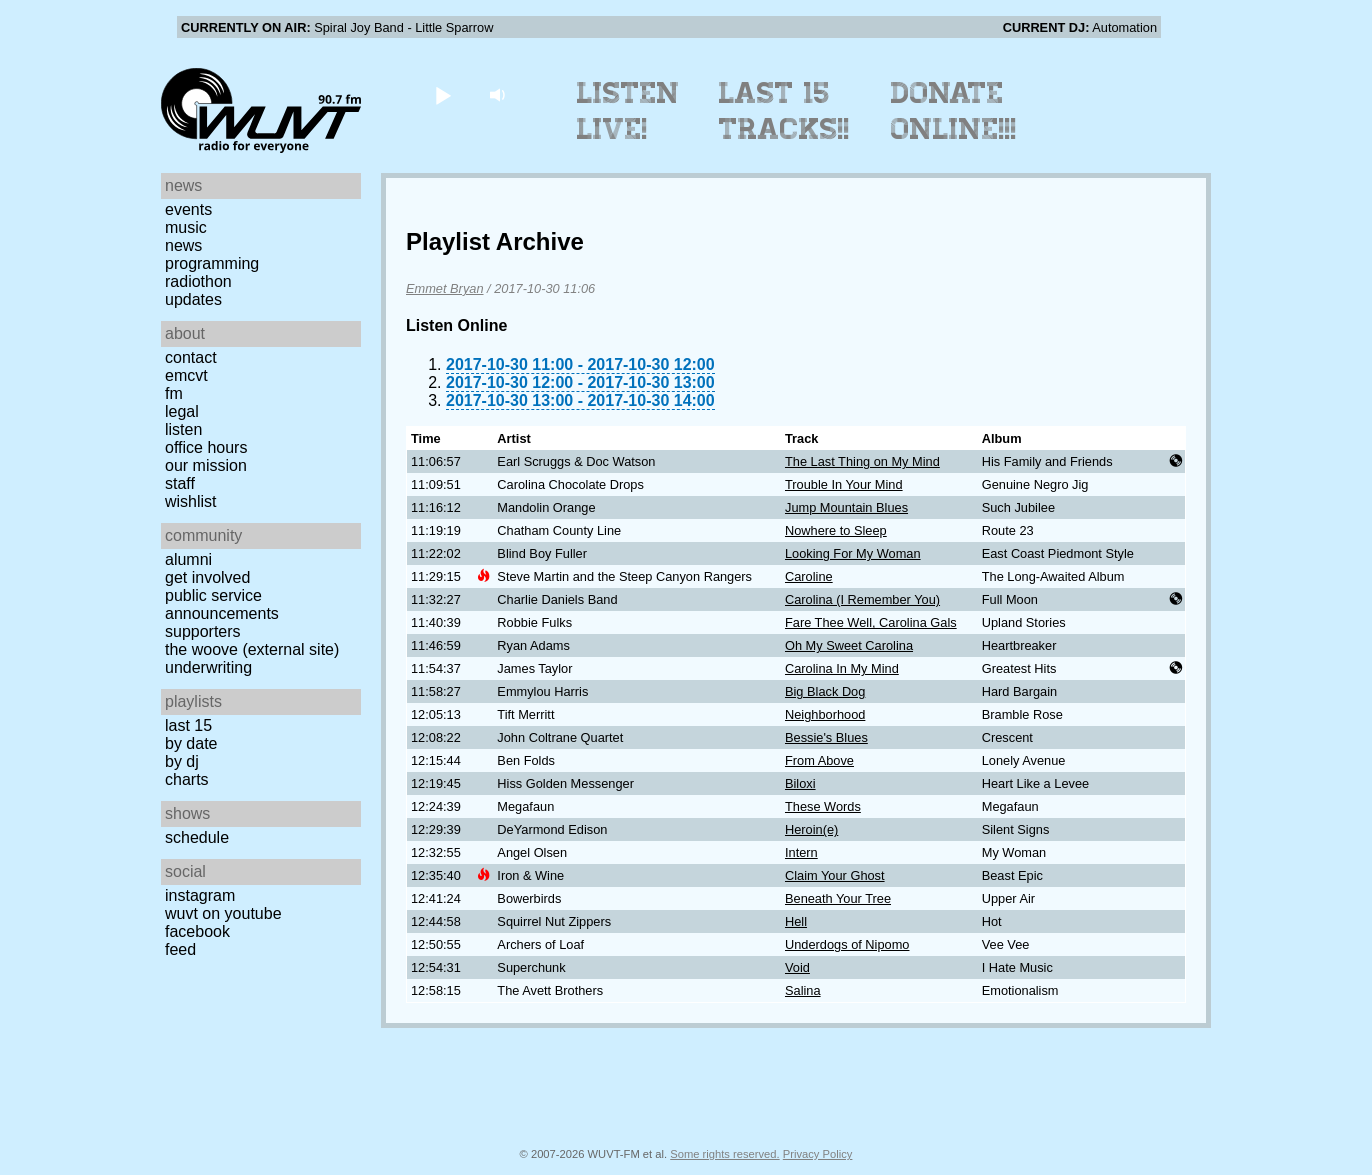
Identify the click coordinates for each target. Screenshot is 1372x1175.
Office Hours (206, 447)
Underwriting (208, 667)
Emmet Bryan (445, 288)
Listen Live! (628, 111)
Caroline (809, 576)
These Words (823, 806)
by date (191, 743)
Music (186, 227)
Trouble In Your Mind (844, 484)
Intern (801, 852)
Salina (803, 990)
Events (188, 209)
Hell (796, 921)
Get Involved (207, 577)
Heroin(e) (811, 829)
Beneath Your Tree (838, 898)
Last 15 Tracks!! (784, 111)
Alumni (188, 559)
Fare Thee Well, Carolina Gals (871, 622)
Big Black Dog (825, 691)
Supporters (203, 631)
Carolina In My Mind (842, 668)
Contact (191, 357)
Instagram (200, 895)
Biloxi (800, 783)
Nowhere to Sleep (836, 530)
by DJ (182, 761)
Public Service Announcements (222, 604)
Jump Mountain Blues (846, 507)
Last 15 (188, 725)
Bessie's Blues (826, 737)
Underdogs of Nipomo (847, 944)
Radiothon (198, 281)
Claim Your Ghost (835, 875)
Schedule (197, 837)
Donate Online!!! (954, 111)
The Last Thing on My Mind (862, 461)
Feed (180, 949)
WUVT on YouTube (223, 913)
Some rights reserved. (724, 1154)
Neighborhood (825, 714)
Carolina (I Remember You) (862, 599)
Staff (180, 483)
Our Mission (206, 465)
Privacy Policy (818, 1154)
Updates (193, 299)
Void (797, 967)
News (183, 245)
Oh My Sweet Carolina (849, 645)
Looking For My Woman (853, 553)
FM (174, 393)
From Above (819, 760)
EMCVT (186, 375)
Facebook (197, 931)
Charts (187, 779)
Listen (183, 429)
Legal (182, 411)
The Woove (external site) (252, 649)
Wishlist (191, 501)
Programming (212, 263)
